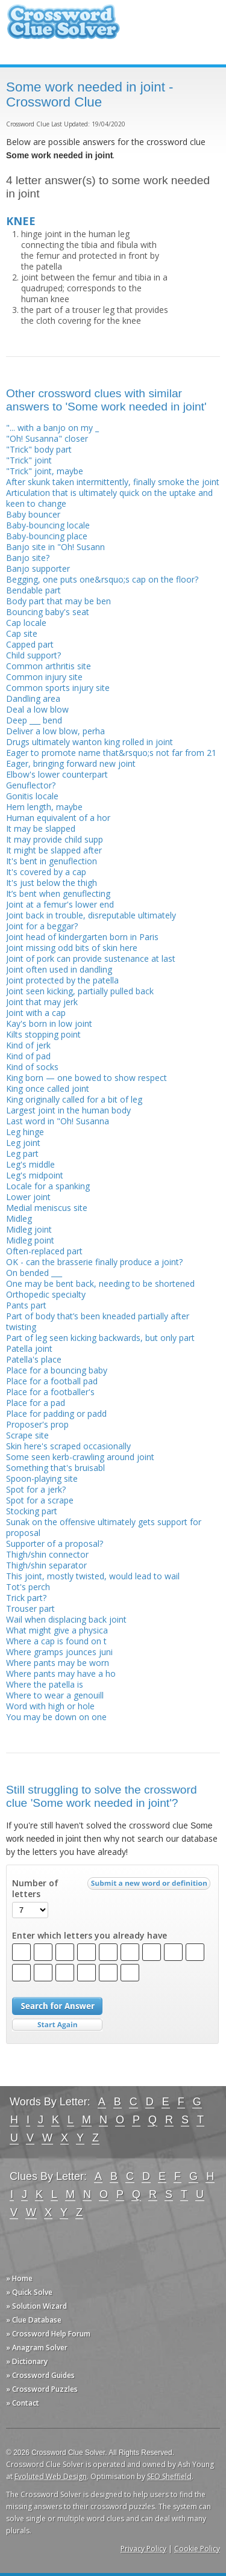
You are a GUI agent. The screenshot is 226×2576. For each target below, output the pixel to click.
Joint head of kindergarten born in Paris (82, 937)
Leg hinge (25, 1132)
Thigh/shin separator (46, 1565)
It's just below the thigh (51, 882)
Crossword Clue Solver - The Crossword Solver (63, 27)
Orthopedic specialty (46, 1294)
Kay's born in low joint (49, 1023)
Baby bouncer (33, 514)
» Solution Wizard (36, 2306)
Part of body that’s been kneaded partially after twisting (97, 1321)
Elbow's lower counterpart (57, 774)
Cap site (21, 633)
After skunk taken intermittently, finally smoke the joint (112, 482)
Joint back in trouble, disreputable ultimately (91, 915)
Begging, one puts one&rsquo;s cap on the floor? (102, 579)
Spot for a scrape (40, 1500)
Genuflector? (30, 785)
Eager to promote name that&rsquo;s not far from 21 (111, 752)
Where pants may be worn (57, 1662)
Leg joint (23, 1142)
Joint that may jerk (42, 1002)
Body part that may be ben (58, 601)
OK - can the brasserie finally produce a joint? (94, 1262)
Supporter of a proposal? (54, 1543)
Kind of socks (32, 1067)
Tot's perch (28, 1587)
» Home (19, 2278)
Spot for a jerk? (36, 1489)
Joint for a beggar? (42, 926)
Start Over (57, 2025)
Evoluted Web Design (50, 2476)
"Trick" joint (29, 460)
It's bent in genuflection (51, 861)
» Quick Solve (29, 2292)
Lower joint (28, 1197)
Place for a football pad (52, 1381)
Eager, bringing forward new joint (71, 763)
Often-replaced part (44, 1251)
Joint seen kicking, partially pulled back (80, 991)
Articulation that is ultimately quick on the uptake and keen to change (109, 498)
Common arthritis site (48, 666)
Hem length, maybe (44, 807)
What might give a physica (57, 1630)
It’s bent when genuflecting (58, 893)
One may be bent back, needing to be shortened (100, 1283)
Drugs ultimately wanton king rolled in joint (89, 742)
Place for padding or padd (56, 1413)
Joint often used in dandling (59, 969)
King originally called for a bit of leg (74, 1099)
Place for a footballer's (50, 1392)
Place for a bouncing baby (56, 1370)
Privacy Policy (143, 2548)
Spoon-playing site (42, 1478)
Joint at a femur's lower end (60, 904)
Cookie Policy (197, 2548)
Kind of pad (28, 1056)
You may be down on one (56, 1717)
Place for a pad (35, 1402)
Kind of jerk (28, 1045)
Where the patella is (44, 1684)
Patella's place (33, 1359)
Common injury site (44, 677)
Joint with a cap (36, 1012)
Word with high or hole (50, 1706)
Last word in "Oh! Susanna (57, 1121)
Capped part (30, 644)
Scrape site (27, 1435)
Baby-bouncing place (46, 536)
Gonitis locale (32, 796)
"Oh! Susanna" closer (47, 438)
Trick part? (26, 1597)
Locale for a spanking (48, 1186)
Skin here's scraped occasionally (68, 1446)
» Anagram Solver (36, 2347)
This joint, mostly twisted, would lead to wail (93, 1576)
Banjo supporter (38, 568)
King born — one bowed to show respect (86, 1077)
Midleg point (30, 1240)
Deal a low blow (37, 709)
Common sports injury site (58, 687)
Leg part (22, 1153)
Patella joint (29, 1348)
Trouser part (30, 1608)
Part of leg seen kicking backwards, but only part (100, 1337)
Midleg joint (29, 1229)
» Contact (22, 2403)
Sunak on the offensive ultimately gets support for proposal (103, 1527)
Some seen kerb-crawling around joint (80, 1457)
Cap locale (26, 622)
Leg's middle (30, 1164)
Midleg (19, 1218)
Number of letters (35, 1888)
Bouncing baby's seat (47, 612)
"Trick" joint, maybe (44, 471)
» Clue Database (33, 2320)
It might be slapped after (54, 850)
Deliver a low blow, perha (55, 731)
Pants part (26, 1305)
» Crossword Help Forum (48, 2334)
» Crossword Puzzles (42, 2389)
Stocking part (31, 1511)
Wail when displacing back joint (66, 1619)
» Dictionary (27, 2361)
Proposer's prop (37, 1424)
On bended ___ (34, 1272)
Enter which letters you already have (89, 1935)
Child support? (33, 655)
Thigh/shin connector (47, 1554)
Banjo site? (27, 557)
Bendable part (33, 590)
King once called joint (47, 1088)
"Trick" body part (39, 449)
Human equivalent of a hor (58, 817)
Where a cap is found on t (56, 1641)
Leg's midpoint (34, 1175)
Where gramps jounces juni (59, 1652)
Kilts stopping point (43, 1034)
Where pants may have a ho (61, 1673)
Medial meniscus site (46, 1207)
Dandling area (33, 698)
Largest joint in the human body (68, 1110)
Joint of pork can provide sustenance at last (90, 958)
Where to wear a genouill (55, 1695)
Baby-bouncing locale (48, 525)
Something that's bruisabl (55, 1467)
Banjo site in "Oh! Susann (55, 547)
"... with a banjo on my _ (52, 427)
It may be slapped (40, 828)
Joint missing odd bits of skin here (71, 947)
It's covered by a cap (46, 872)
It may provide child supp (54, 839)
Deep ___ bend (34, 720)
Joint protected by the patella (62, 980)
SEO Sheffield (169, 2476)
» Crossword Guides (40, 2375)
